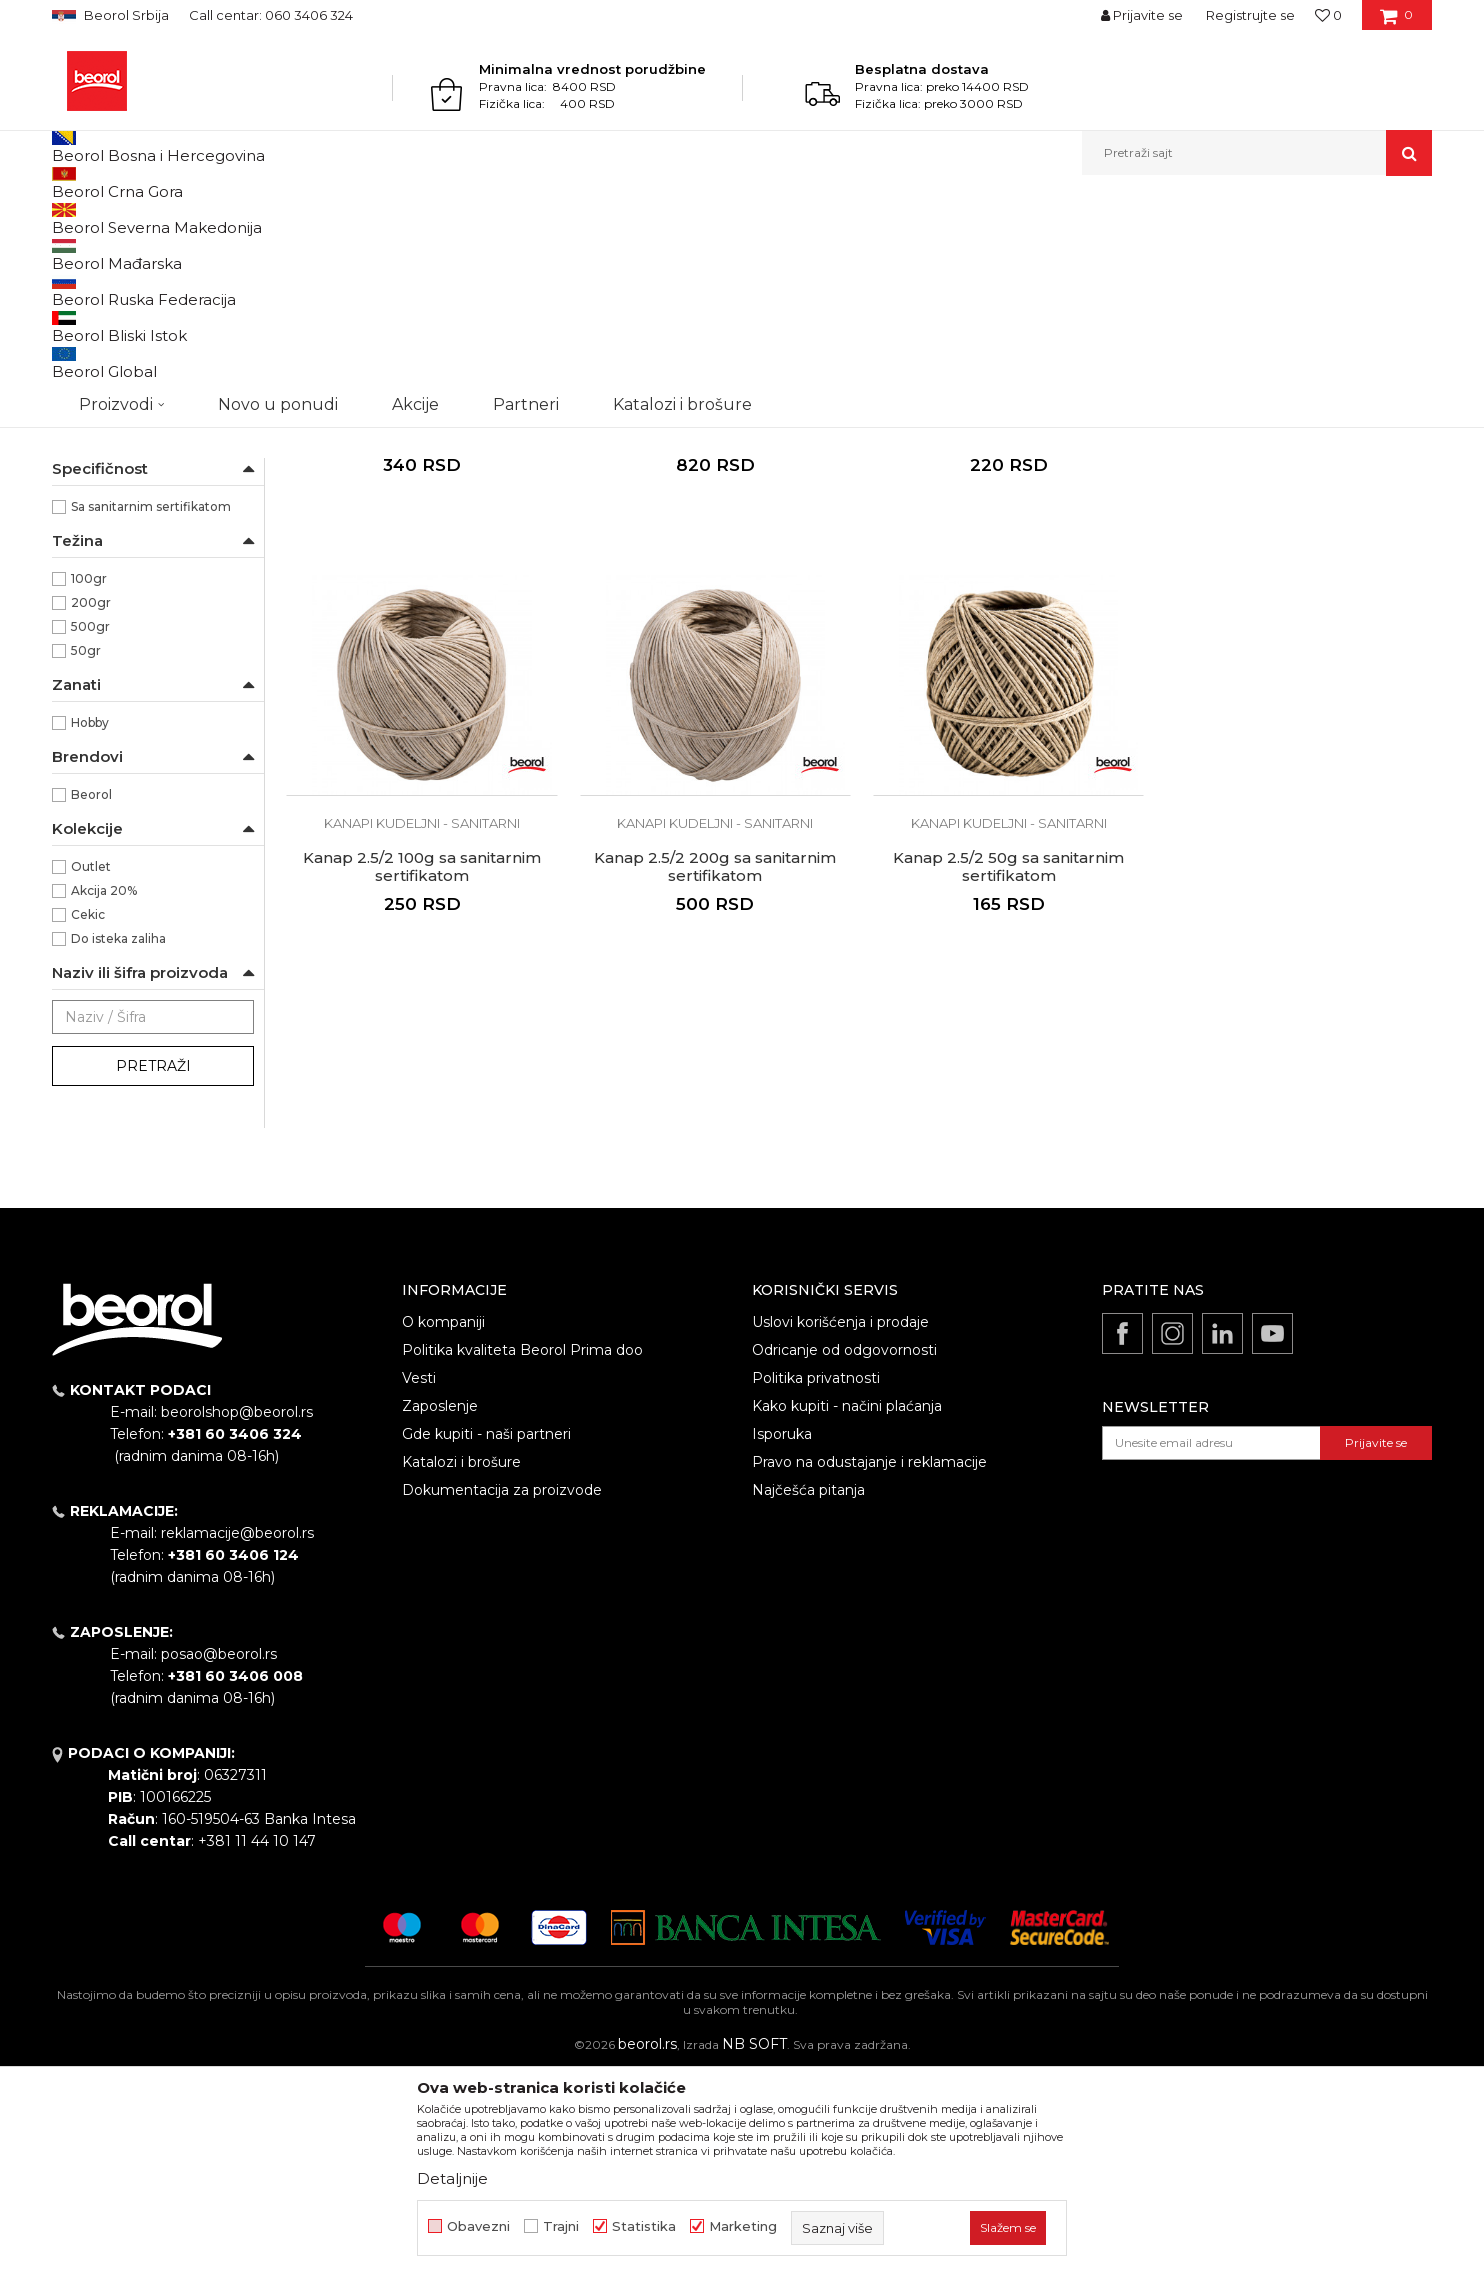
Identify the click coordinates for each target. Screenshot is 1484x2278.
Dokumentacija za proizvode (502, 1696)
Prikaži (1218, 251)
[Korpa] (1396, 22)
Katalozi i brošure (461, 1668)
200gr (91, 808)
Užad (76, 347)
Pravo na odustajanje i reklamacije (869, 1668)
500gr (90, 832)
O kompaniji (443, 1528)
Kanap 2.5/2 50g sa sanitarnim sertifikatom (712, 1069)
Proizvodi (130, 218)
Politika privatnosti (816, 1584)
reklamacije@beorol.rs (237, 1739)
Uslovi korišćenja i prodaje (840, 1528)
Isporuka (782, 1640)
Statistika (644, 2226)
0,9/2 (87, 616)
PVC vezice (98, 371)
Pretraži (153, 1272)
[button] (1257, 153)
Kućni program (217, 218)
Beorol (70, 218)
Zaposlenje (440, 1612)
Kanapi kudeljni (107, 299)
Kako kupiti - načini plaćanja (847, 1612)
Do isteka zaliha (118, 1144)
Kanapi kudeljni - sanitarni (138, 323)
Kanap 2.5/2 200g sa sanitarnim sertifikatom (421, 1069)
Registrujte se (1250, 15)
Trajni (561, 2226)
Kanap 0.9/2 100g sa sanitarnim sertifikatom (1004, 633)
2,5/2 (86, 640)
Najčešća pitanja (808, 1696)
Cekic (88, 1120)
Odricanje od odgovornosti (844, 1556)
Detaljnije (452, 2178)
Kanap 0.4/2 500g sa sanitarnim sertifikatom (713, 633)
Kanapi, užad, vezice (334, 218)
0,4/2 (87, 592)
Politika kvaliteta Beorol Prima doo (522, 1556)
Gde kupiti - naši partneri (486, 1640)
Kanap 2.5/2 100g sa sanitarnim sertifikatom (1296, 633)
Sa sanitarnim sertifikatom (151, 712)
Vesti (419, 1584)
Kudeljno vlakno (119, 520)
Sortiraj (927, 251)
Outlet (91, 1072)
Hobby (90, 928)
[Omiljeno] (1328, 15)
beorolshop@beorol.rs (237, 1618)
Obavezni (478, 2226)
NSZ (96, 449)
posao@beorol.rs (219, 1860)
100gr (89, 784)
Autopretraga (835, 251)
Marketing (743, 2226)
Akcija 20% (104, 1096)
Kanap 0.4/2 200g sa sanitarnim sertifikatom (421, 633)
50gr (86, 856)
